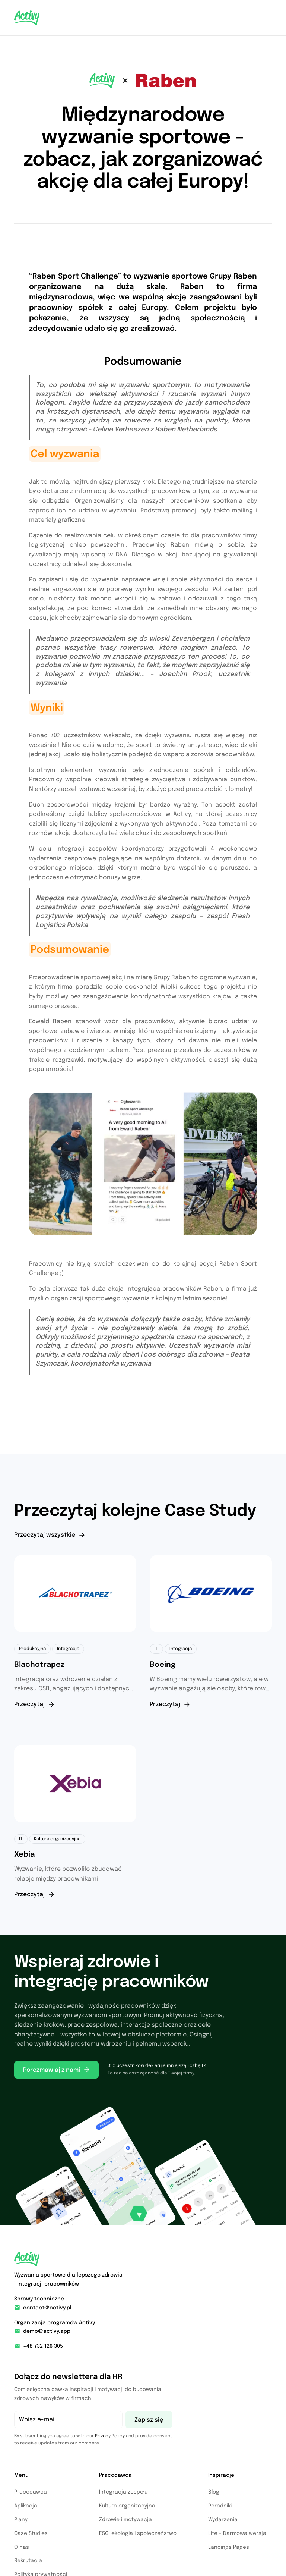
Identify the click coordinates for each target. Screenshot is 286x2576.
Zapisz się (148, 2420)
